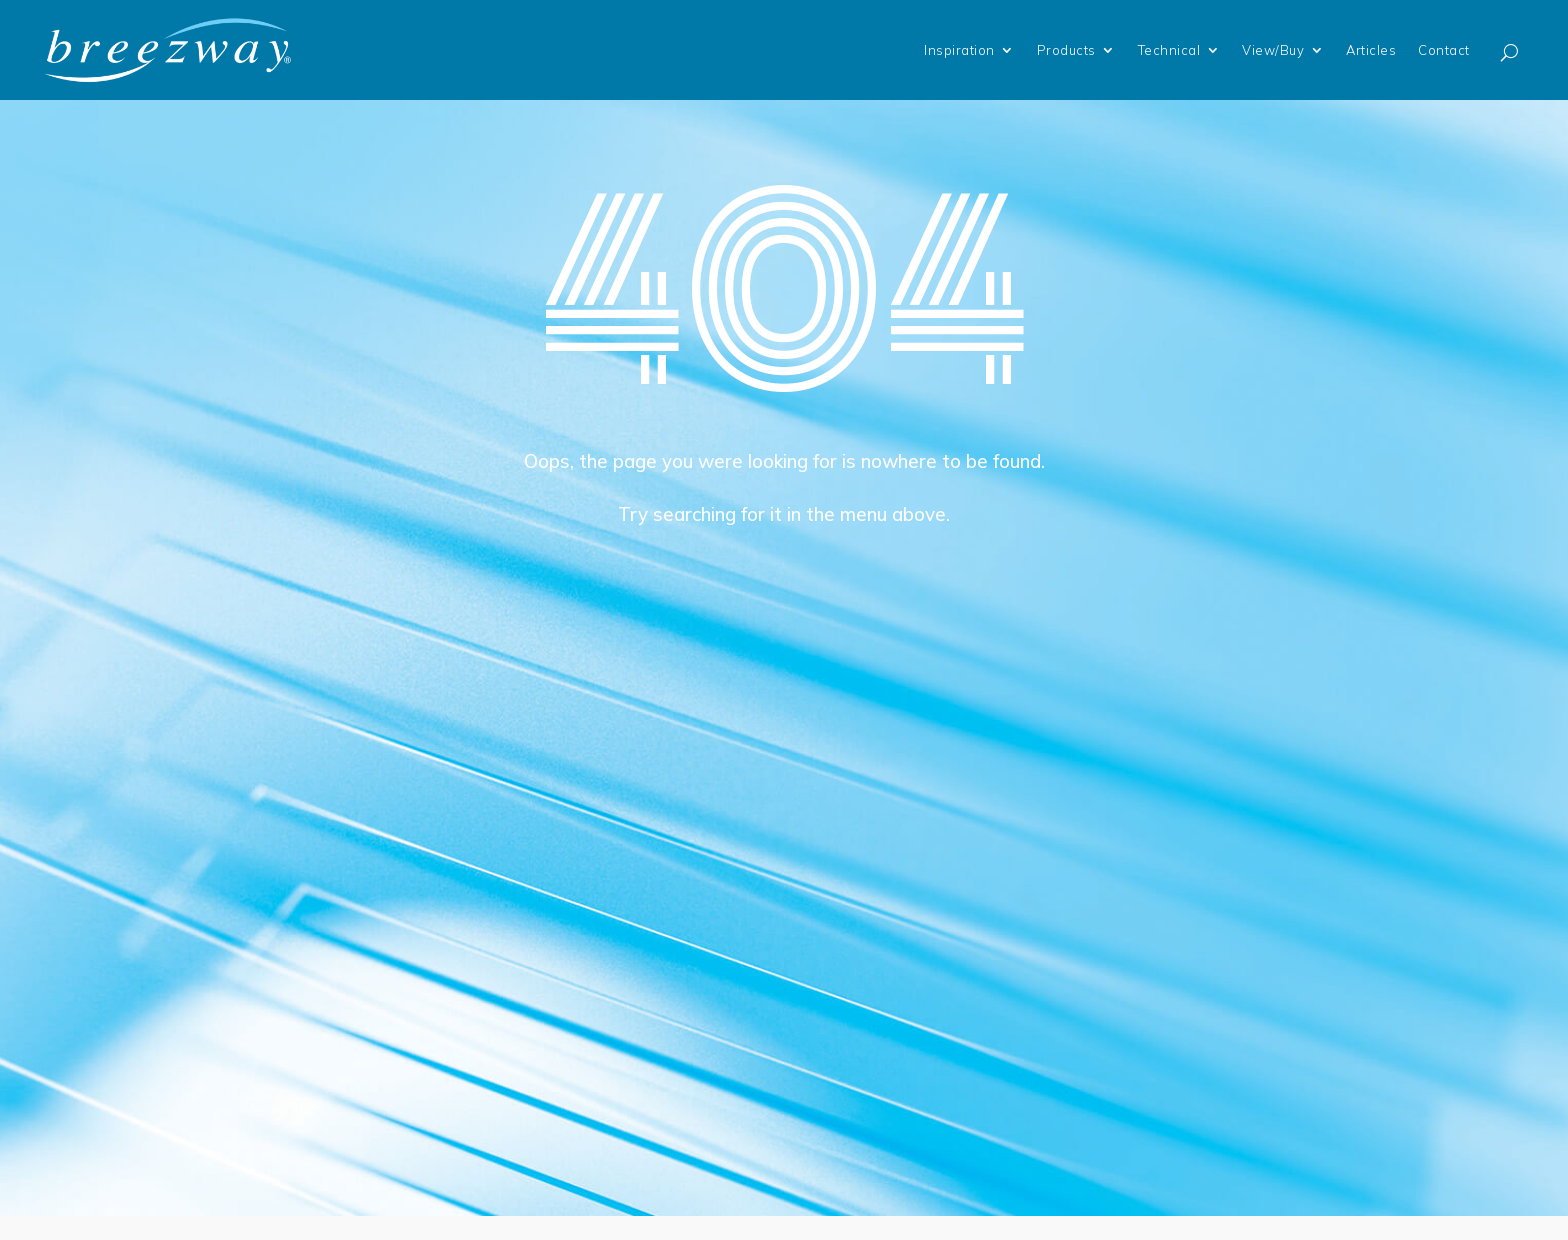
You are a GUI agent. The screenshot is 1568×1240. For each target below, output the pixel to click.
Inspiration (959, 50)
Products (1066, 50)
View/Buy (1273, 50)
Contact (1444, 50)
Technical (1169, 50)
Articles (1371, 50)
